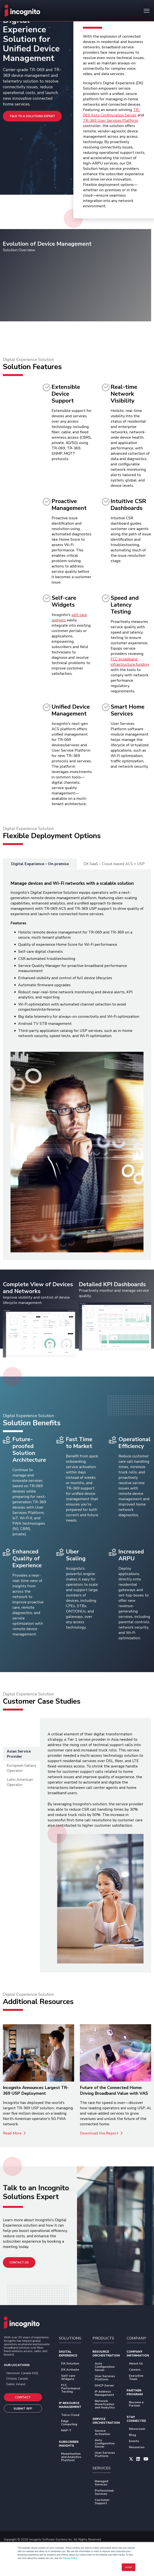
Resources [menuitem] (139, 2447)
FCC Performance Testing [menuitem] (73, 2389)
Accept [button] (128, 2567)
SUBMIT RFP (23, 2409)
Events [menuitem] (136, 2441)
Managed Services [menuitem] (107, 2483)
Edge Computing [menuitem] (73, 2423)
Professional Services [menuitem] (107, 2492)
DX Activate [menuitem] (72, 2370)
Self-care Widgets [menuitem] (73, 2377)
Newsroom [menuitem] (139, 2429)
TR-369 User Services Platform (110, 120)
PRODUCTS (103, 2338)
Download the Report (99, 2133)
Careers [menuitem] (137, 2370)
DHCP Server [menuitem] (107, 2386)
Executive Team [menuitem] (139, 2377)
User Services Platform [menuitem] (107, 2378)
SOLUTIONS (70, 2338)
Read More (12, 2133)
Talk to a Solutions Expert (32, 116)
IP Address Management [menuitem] (107, 2393)
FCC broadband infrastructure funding (130, 661)
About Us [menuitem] (138, 2364)
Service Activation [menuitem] (107, 2432)
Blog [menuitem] (135, 2435)
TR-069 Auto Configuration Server (111, 112)
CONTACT (23, 2397)
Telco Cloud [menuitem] (72, 2415)
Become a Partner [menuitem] (139, 2404)
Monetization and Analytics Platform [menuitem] (73, 2457)
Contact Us (19, 2262)
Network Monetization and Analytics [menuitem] (107, 2404)
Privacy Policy (70, 2558)
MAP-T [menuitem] (68, 2431)
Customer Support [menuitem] (107, 2501)
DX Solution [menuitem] (72, 2364)
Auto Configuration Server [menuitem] (107, 2367)
